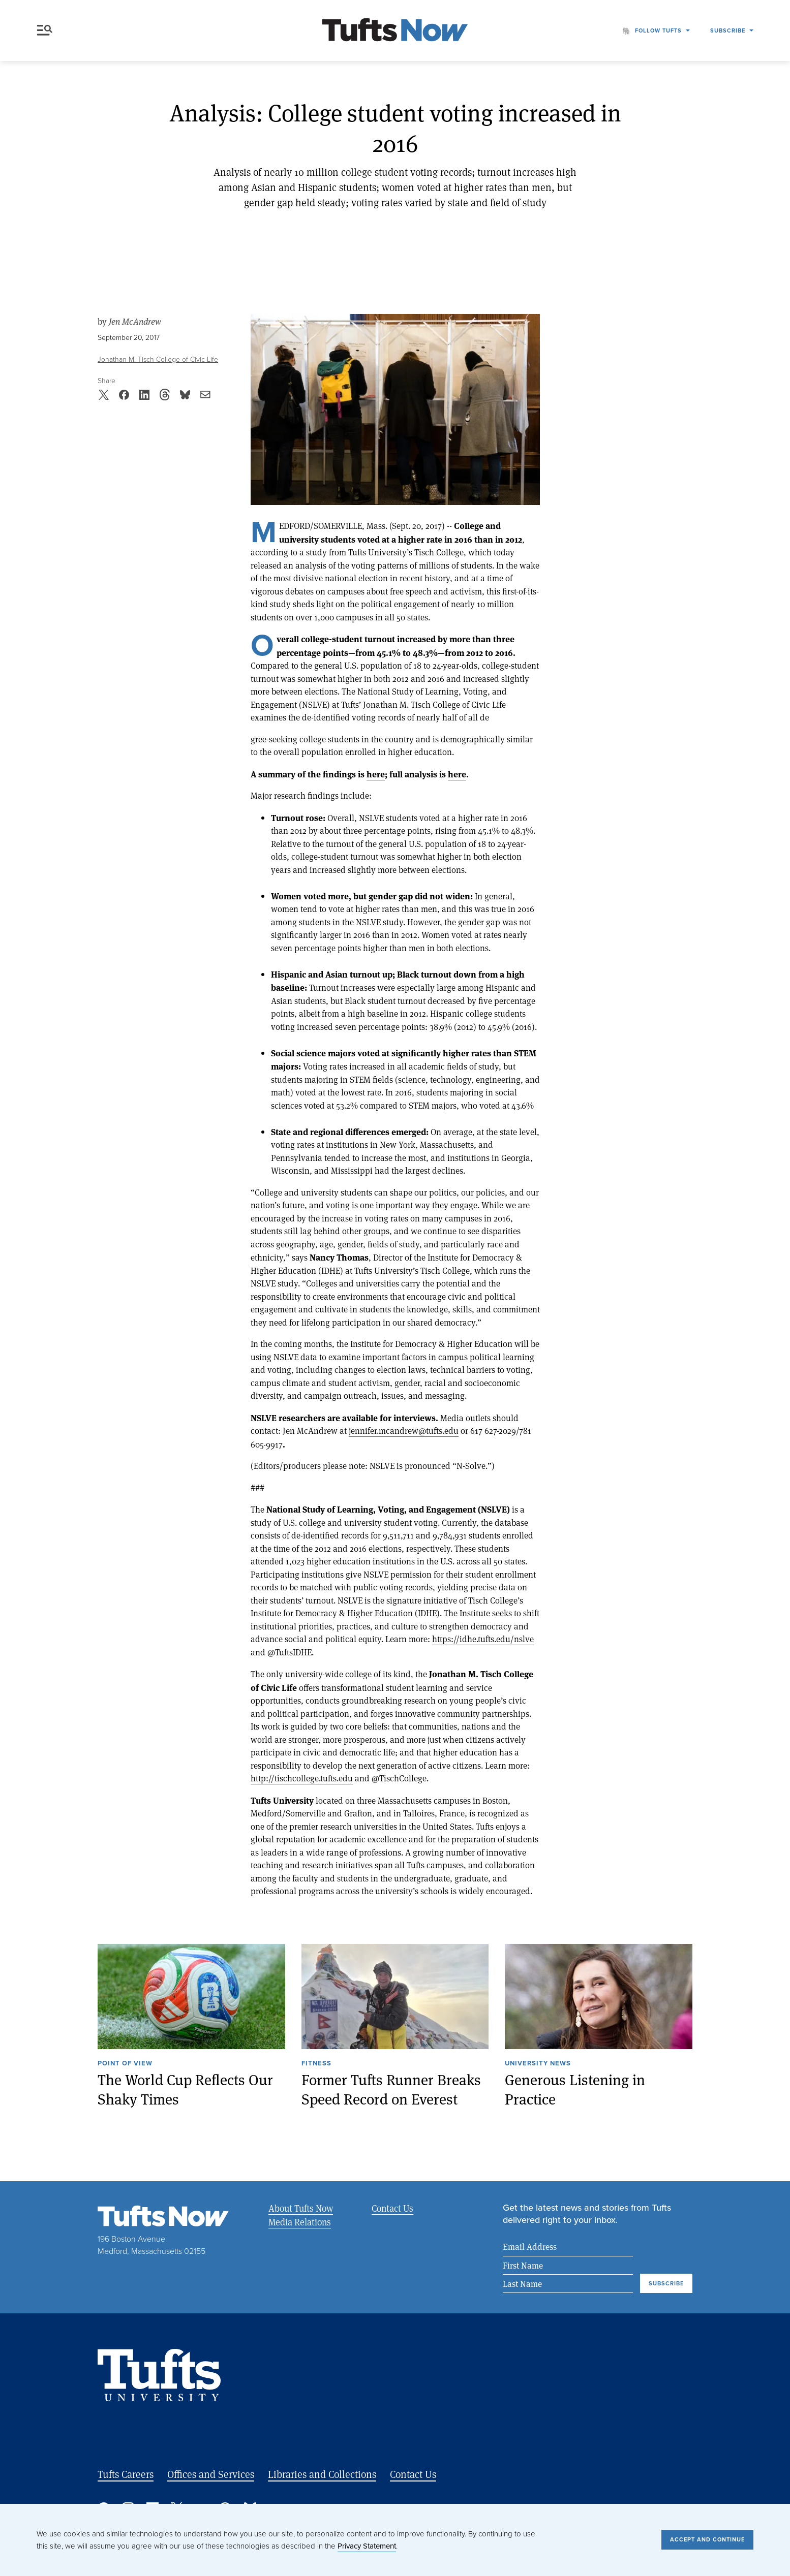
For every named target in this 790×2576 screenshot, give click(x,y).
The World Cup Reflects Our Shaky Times (185, 2089)
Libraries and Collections (322, 2474)
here (376, 773)
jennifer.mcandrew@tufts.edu (404, 1430)
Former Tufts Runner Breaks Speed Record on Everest (391, 2089)
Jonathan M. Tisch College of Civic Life (158, 359)
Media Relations (299, 2222)
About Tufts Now (300, 2208)
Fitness (316, 2064)
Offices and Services (210, 2474)
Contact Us (391, 2208)
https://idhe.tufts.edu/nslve (483, 1639)
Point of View (125, 2064)
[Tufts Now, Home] (395, 31)
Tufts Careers (126, 2474)
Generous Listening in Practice (575, 2089)
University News (538, 2064)
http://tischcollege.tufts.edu (302, 1778)
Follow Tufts (658, 30)
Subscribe (727, 30)
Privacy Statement (367, 2546)
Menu (45, 30)
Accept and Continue (707, 2539)
